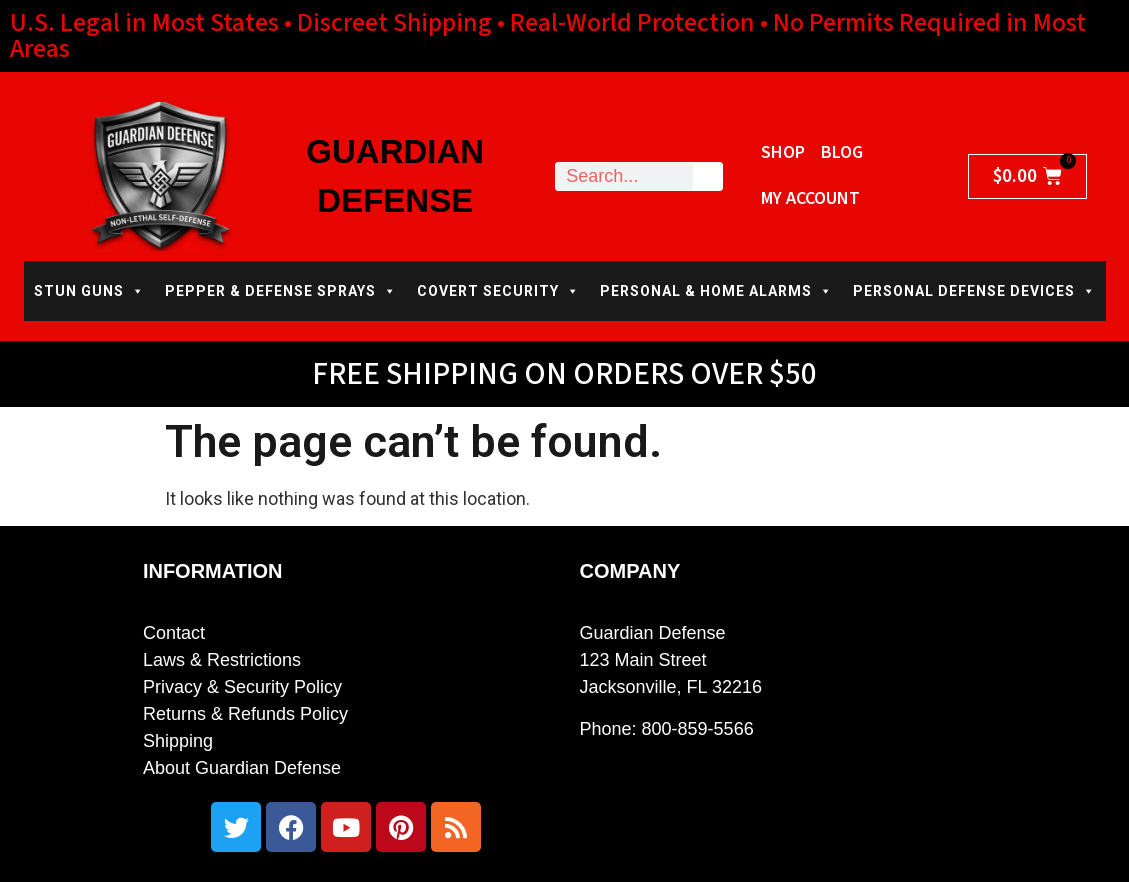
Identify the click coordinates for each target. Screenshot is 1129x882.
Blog (842, 152)
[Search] (707, 176)
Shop (783, 152)
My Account (810, 198)
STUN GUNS (89, 291)
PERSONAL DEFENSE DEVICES (974, 291)
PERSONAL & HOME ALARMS (716, 291)
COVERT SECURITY (498, 291)
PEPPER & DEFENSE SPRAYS (281, 291)
